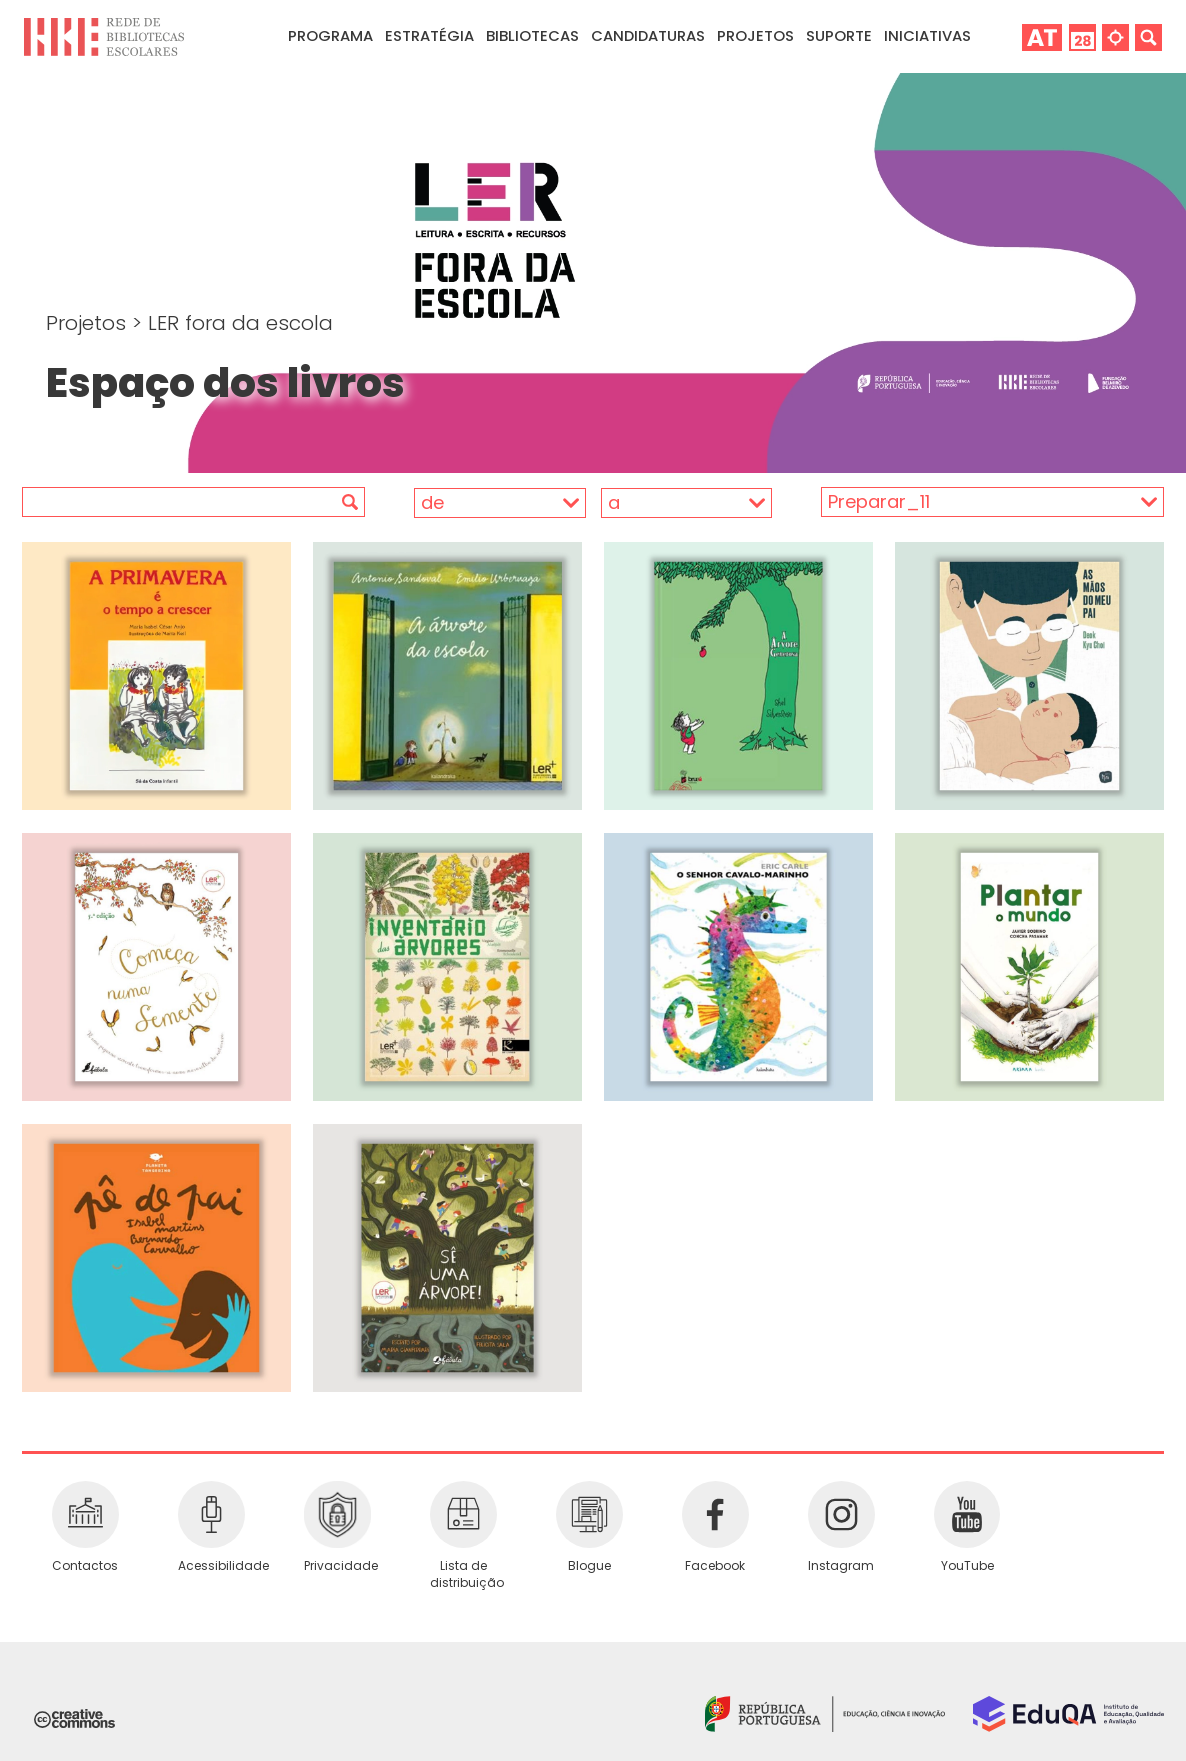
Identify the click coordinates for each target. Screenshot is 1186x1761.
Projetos (755, 35)
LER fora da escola (240, 323)
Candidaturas (648, 35)
